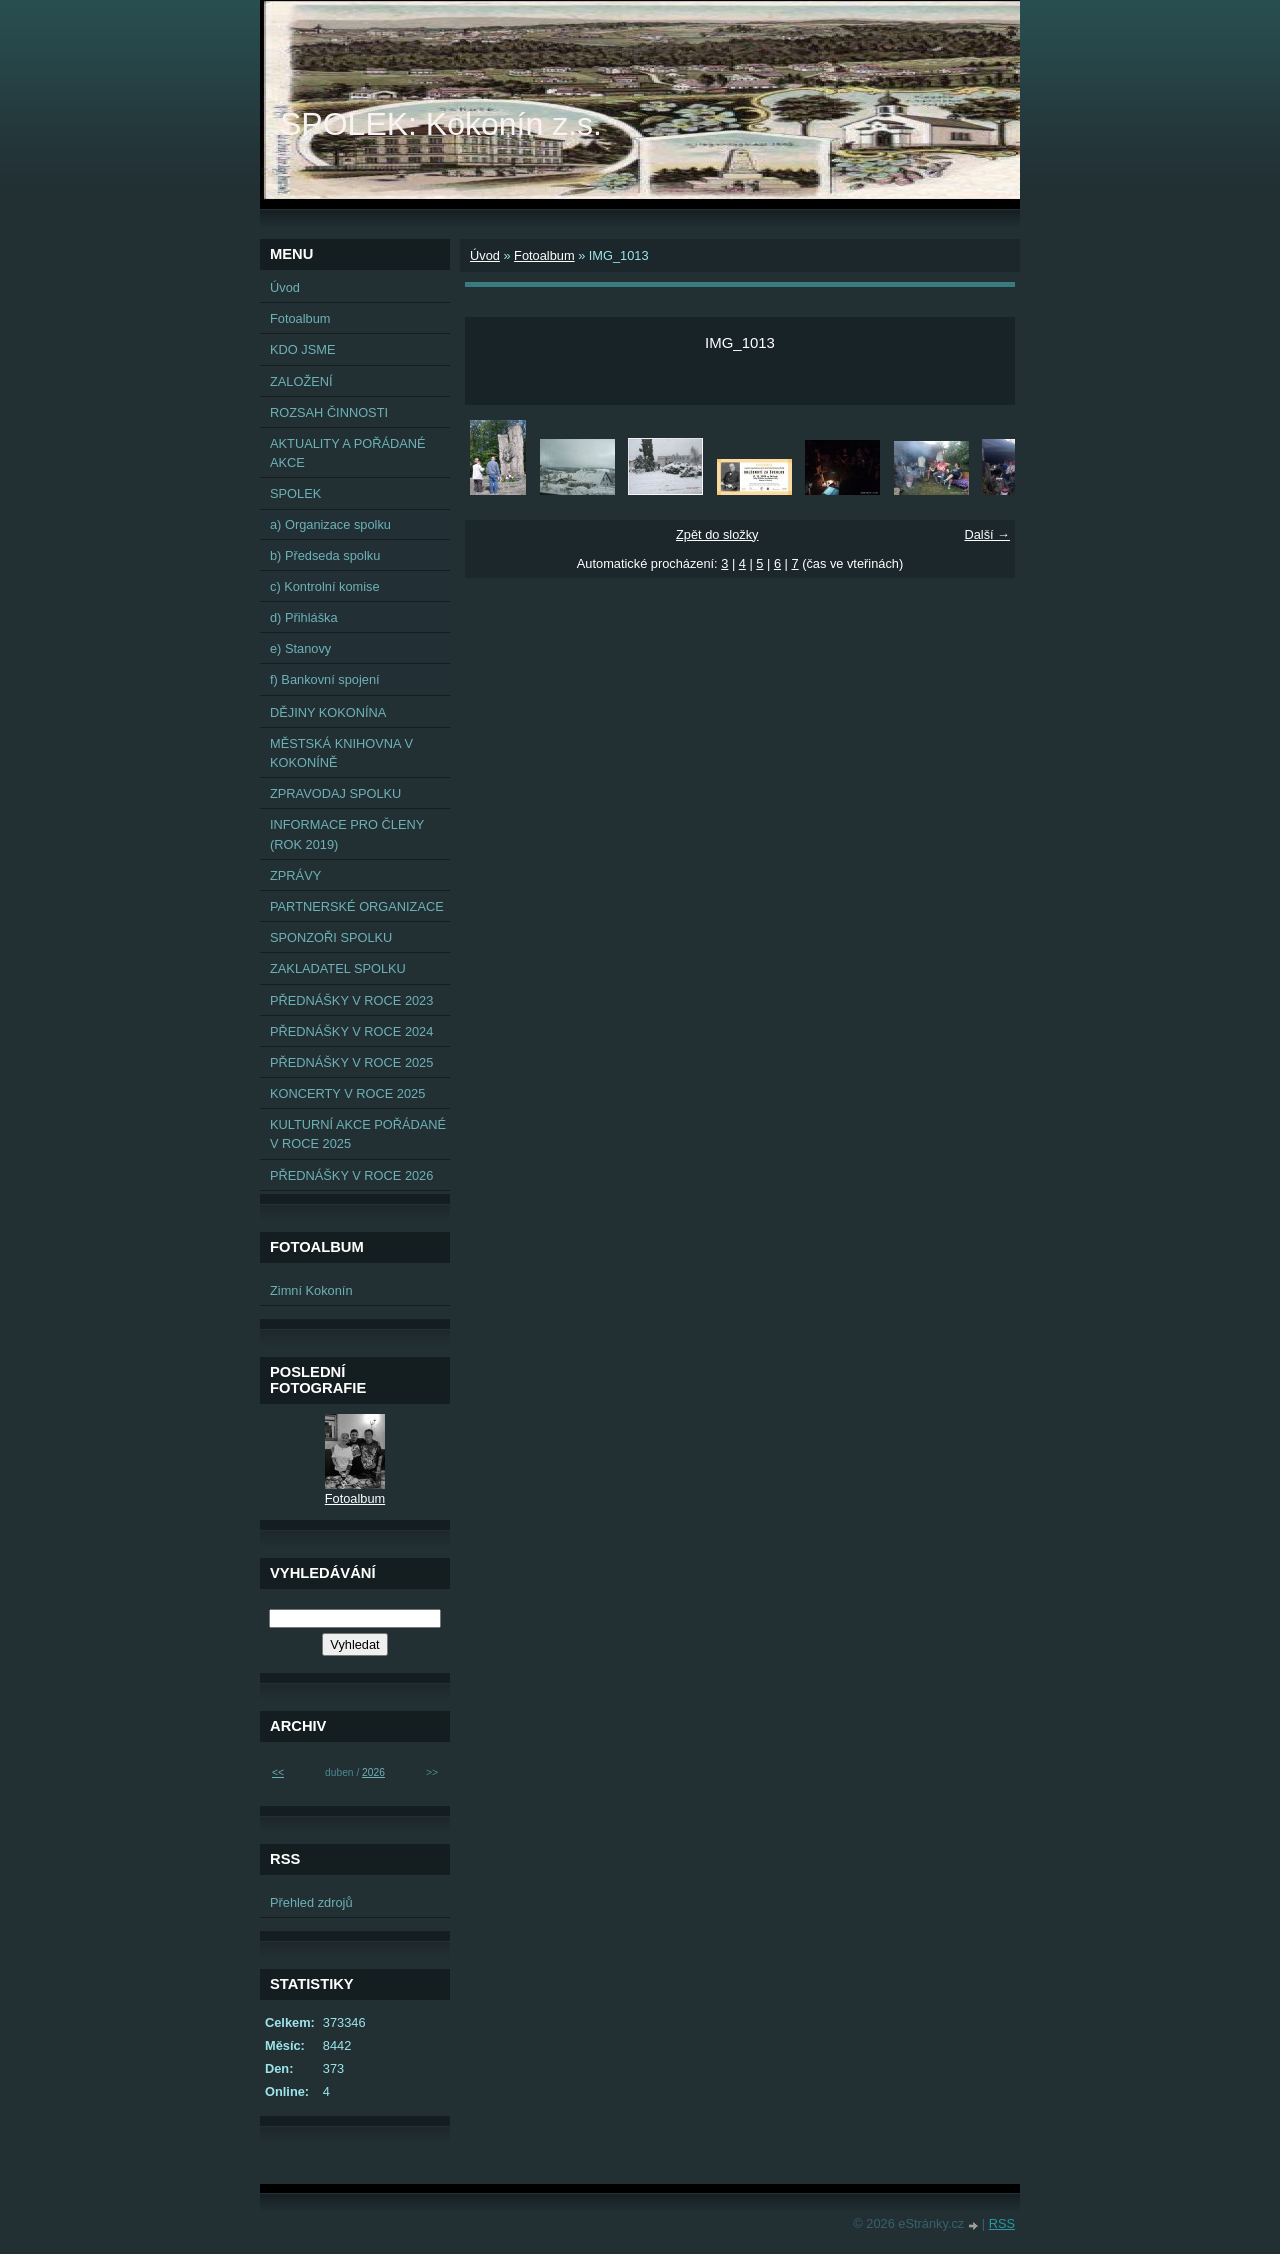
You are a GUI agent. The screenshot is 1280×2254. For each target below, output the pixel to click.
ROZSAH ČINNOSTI (329, 412)
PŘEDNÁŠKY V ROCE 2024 (351, 1031)
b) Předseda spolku (325, 555)
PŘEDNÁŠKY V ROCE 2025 (351, 1062)
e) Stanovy (300, 648)
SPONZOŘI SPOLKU (331, 937)
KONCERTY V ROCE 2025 (347, 1093)
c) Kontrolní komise (325, 586)
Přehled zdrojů (311, 1902)
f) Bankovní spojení (325, 679)
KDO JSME (302, 349)
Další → (987, 534)
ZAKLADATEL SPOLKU (338, 968)
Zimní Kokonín (311, 1290)
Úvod (485, 255)
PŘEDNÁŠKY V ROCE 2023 (351, 1000)
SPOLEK (295, 493)
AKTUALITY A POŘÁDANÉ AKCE (348, 453)
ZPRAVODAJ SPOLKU (335, 793)
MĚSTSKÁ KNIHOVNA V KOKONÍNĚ (341, 753)
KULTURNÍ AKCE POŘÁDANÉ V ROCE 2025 (358, 1134)
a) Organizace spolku (330, 524)
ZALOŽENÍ (301, 381)
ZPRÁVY (295, 875)
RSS (1002, 2223)
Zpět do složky (717, 534)
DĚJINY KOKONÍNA (328, 712)
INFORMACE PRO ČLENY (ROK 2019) (347, 834)
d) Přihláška (304, 617)
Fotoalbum (544, 255)
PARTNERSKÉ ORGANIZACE (357, 906)
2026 (373, 1772)
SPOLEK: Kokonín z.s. (441, 124)
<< (278, 1772)
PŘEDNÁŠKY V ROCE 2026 (351, 1175)
